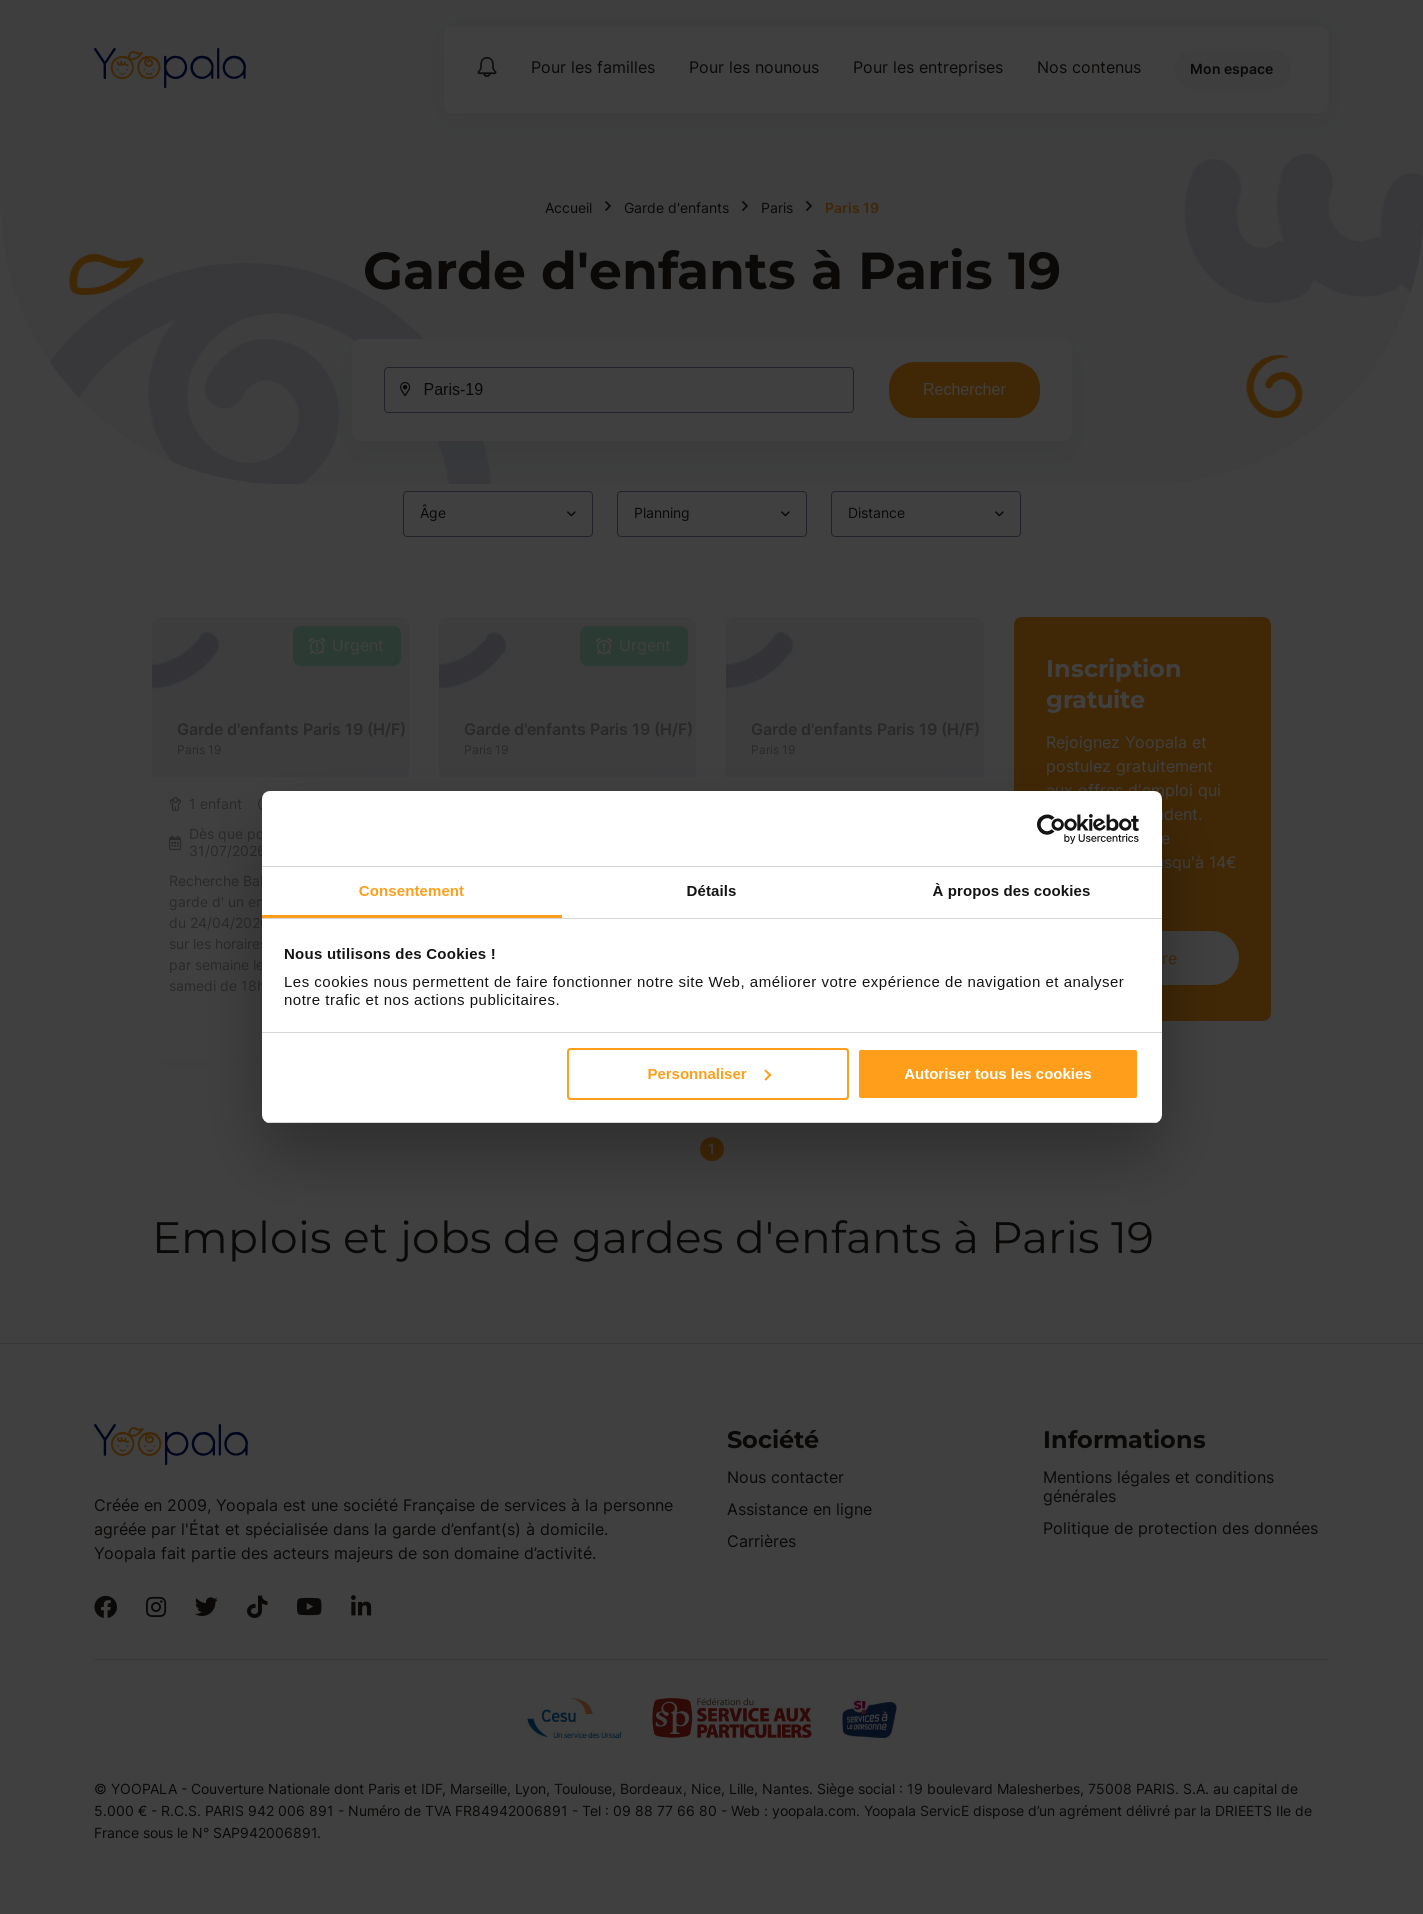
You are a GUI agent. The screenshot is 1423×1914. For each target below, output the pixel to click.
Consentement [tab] (411, 890)
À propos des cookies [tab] (1012, 890)
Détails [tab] (712, 890)
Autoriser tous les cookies (998, 1073)
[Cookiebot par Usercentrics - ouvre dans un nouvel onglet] (1051, 829)
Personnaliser (708, 1073)
